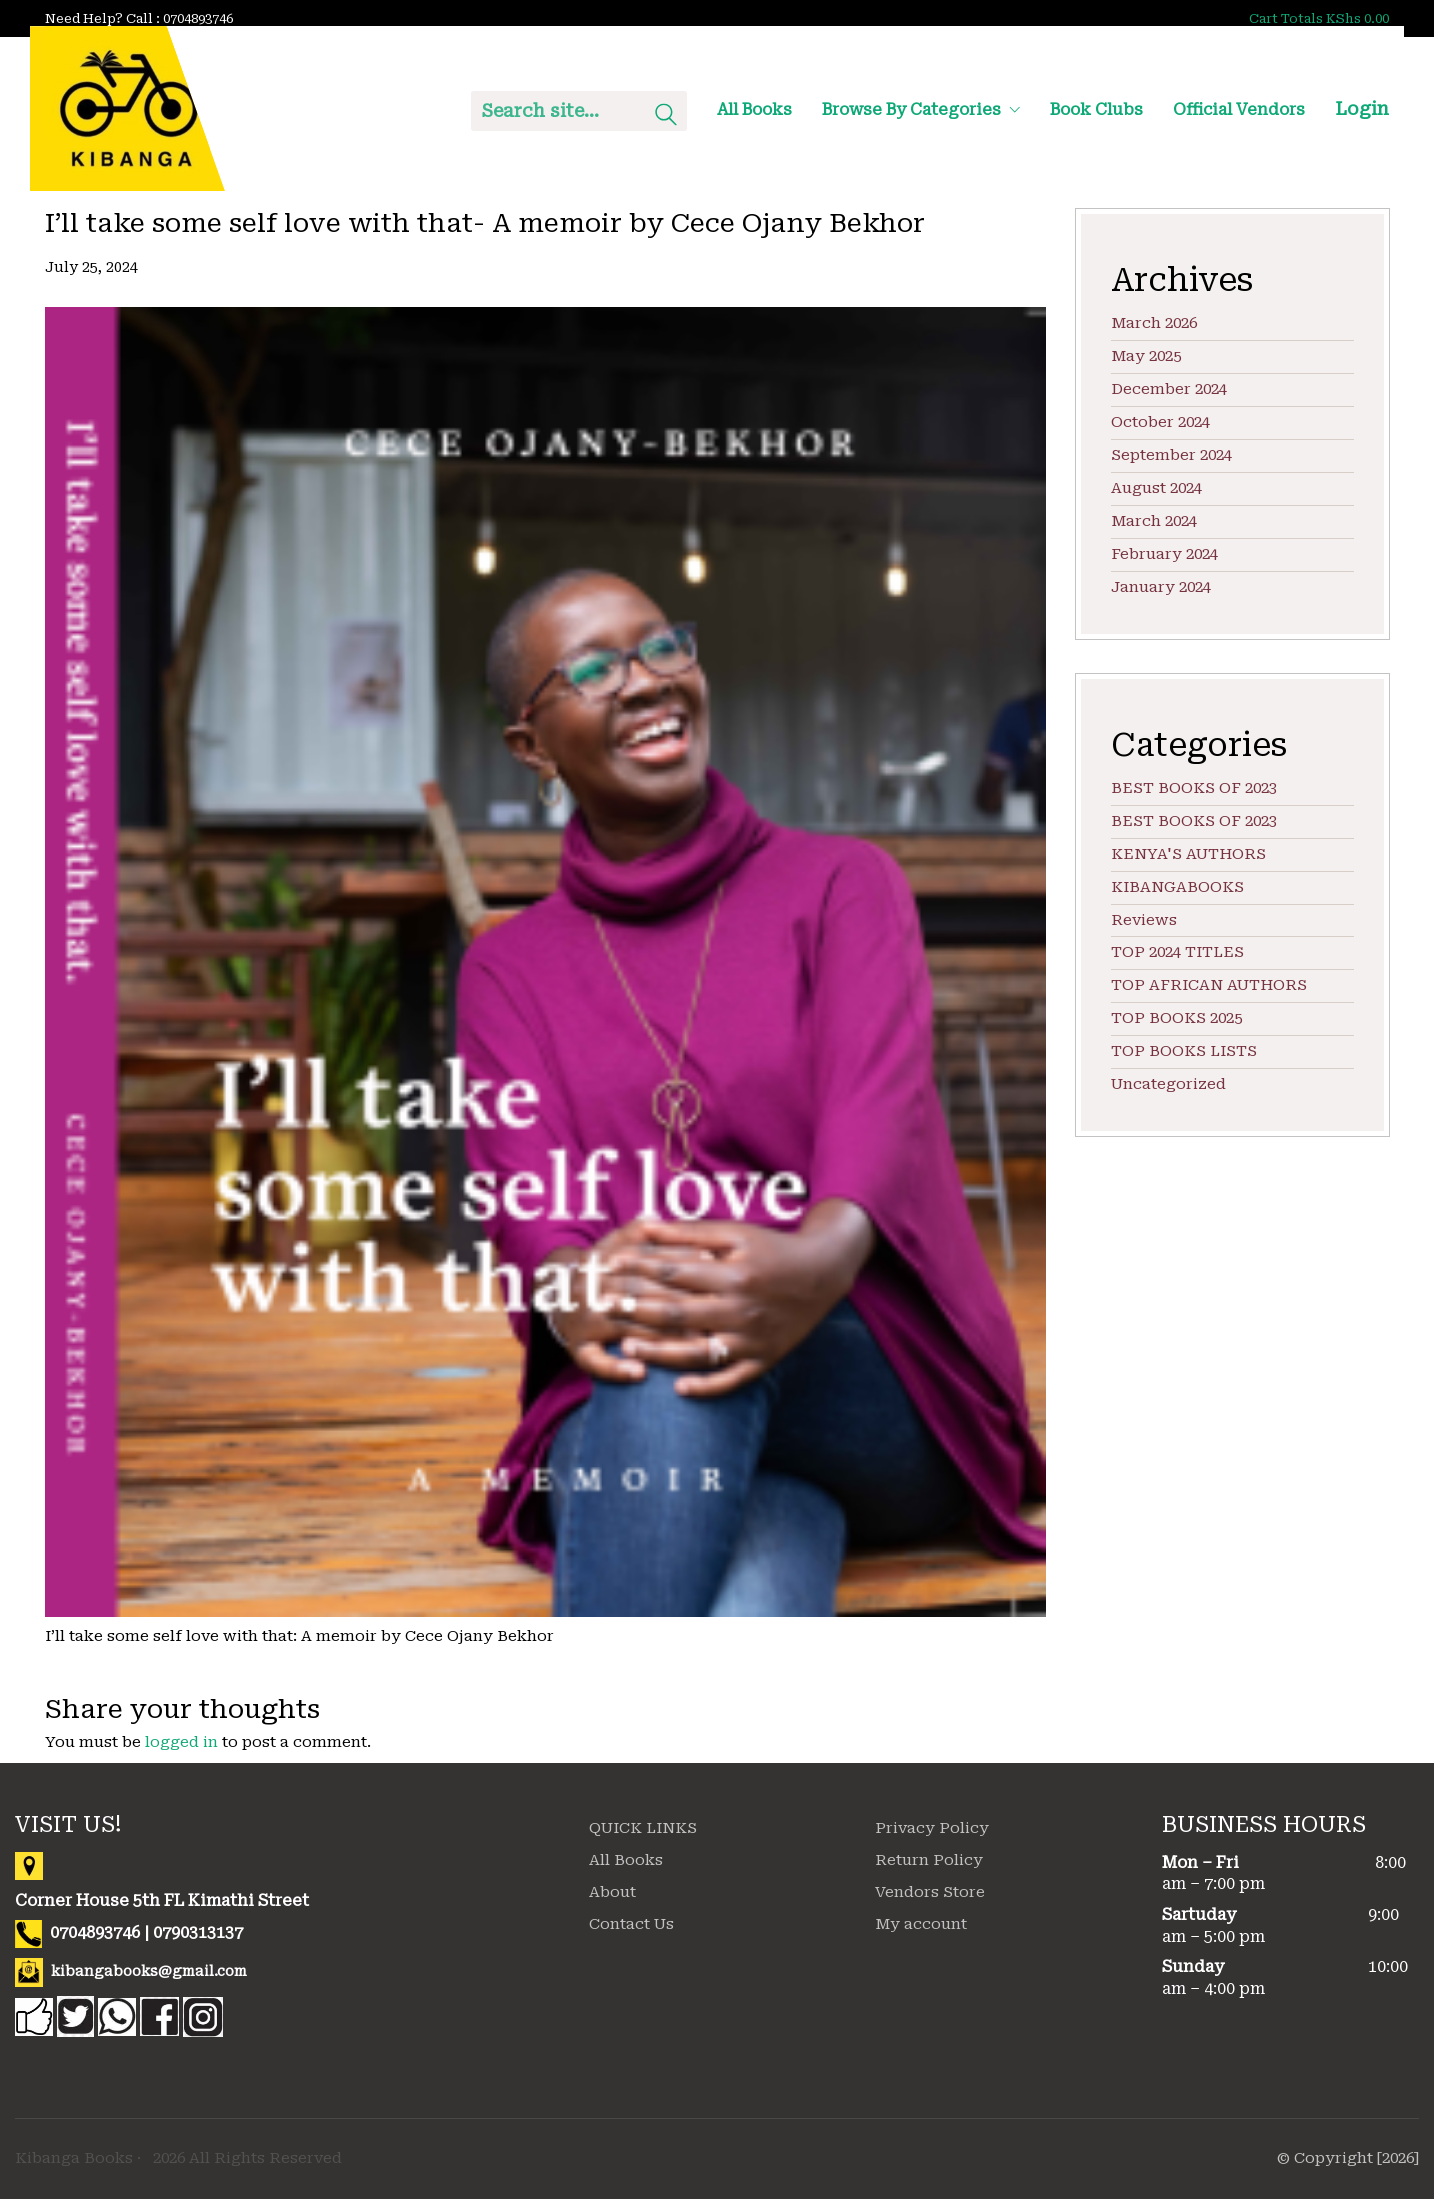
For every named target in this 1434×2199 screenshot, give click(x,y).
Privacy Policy (932, 1828)
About (612, 1892)
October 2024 (1160, 422)
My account (921, 1924)
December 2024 (1169, 389)
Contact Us (631, 1924)
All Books (626, 1860)
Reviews (1144, 920)
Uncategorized (1168, 1084)
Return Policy (929, 1860)
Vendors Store (930, 1892)
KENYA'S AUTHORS (1188, 854)
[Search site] (666, 117)
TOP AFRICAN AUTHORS (1209, 985)
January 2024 (1161, 587)
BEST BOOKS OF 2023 (1194, 788)
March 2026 (1154, 323)
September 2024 (1171, 455)
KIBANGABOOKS (1177, 887)
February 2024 (1164, 554)
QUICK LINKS (643, 1828)
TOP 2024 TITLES (1177, 952)
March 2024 (1154, 521)
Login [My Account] (1362, 108)
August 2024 (1156, 488)
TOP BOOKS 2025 (1176, 1018)
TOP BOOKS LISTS (1184, 1051)
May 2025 (1146, 356)
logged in (181, 1742)
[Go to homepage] (127, 108)
